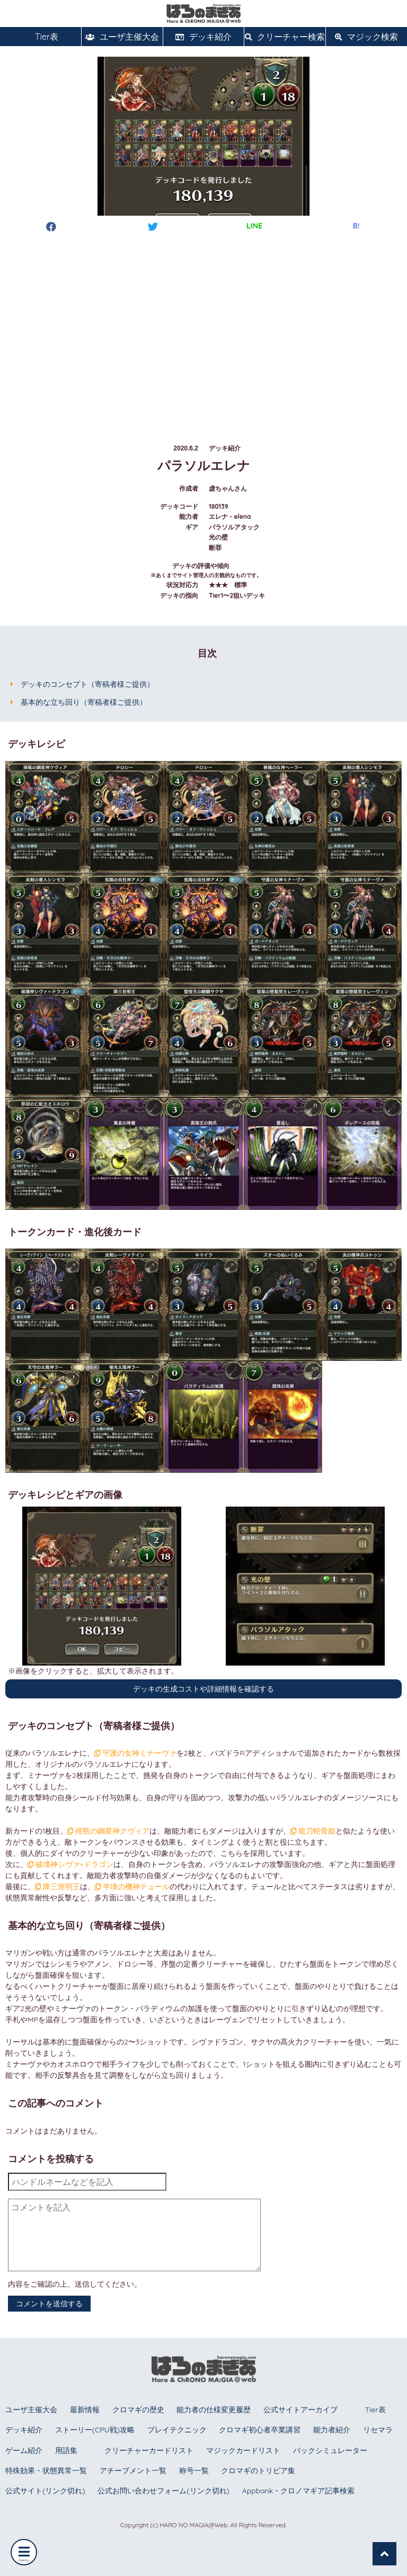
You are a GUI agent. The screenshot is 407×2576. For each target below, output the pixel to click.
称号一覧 (194, 2470)
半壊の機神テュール (132, 1886)
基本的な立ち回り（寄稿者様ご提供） (84, 702)
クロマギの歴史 (138, 2409)
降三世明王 (57, 1886)
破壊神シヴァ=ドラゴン (70, 1864)
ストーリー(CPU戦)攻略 (95, 2430)
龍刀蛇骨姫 (312, 1831)
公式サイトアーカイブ (300, 2409)
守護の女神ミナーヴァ (135, 1753)
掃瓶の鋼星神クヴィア (108, 1831)
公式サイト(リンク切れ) (45, 2490)
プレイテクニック (177, 2430)
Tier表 (41, 36)
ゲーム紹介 (23, 2450)
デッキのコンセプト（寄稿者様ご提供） (87, 684)
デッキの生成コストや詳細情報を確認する (203, 1689)
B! (356, 226)
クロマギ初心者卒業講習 (259, 2430)
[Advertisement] (203, 328)
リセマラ (378, 2430)
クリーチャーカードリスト (148, 2450)
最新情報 (85, 2409)
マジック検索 (366, 36)
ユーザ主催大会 (122, 36)
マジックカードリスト (243, 2450)
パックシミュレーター (330, 2450)
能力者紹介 (331, 2430)
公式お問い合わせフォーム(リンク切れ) (163, 2490)
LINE (254, 226)
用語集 (66, 2450)
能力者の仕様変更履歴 (213, 2409)
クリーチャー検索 (285, 36)
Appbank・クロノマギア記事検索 (298, 2490)
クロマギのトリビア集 (258, 2470)
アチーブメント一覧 (133, 2470)
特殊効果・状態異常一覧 (46, 2470)
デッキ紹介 (203, 36)
